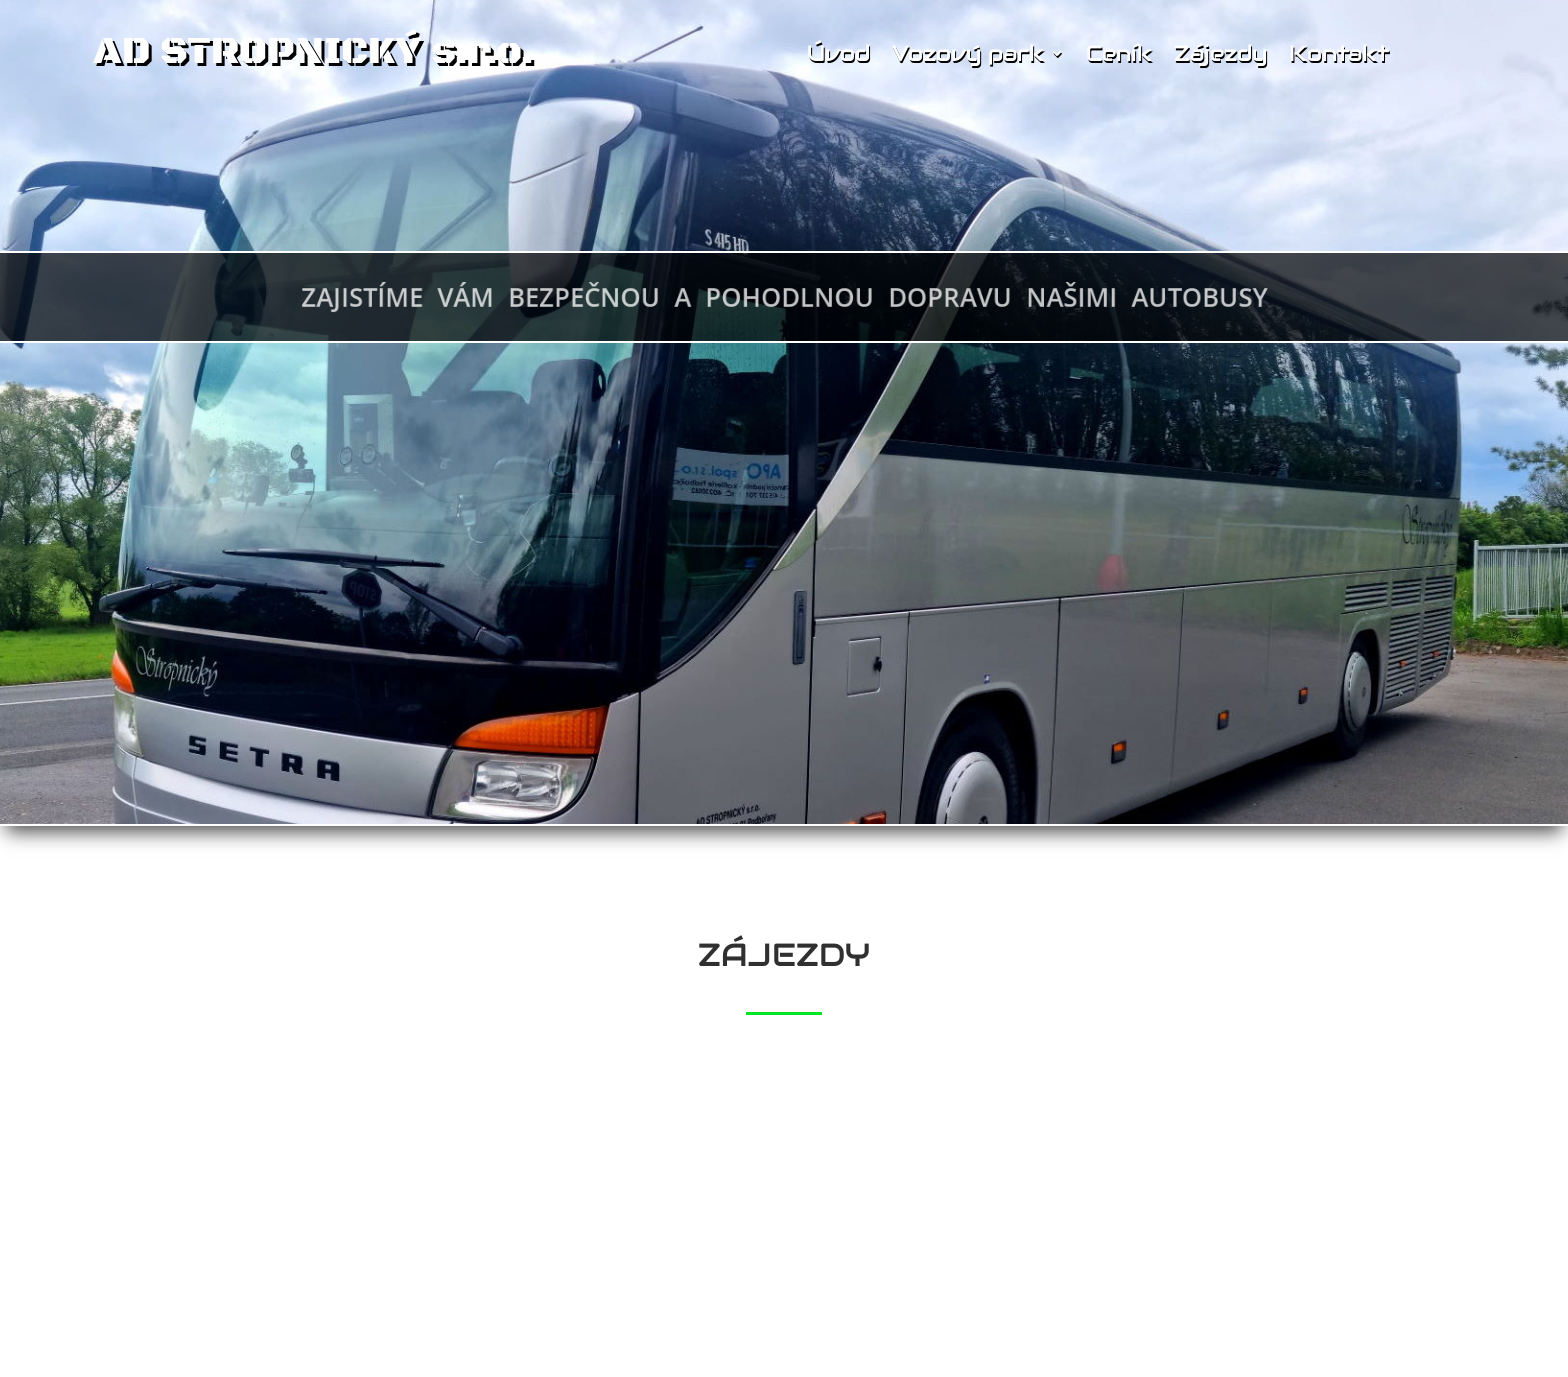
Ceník (1119, 54)
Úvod (838, 54)
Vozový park (968, 54)
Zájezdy (1220, 54)
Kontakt (1339, 54)
